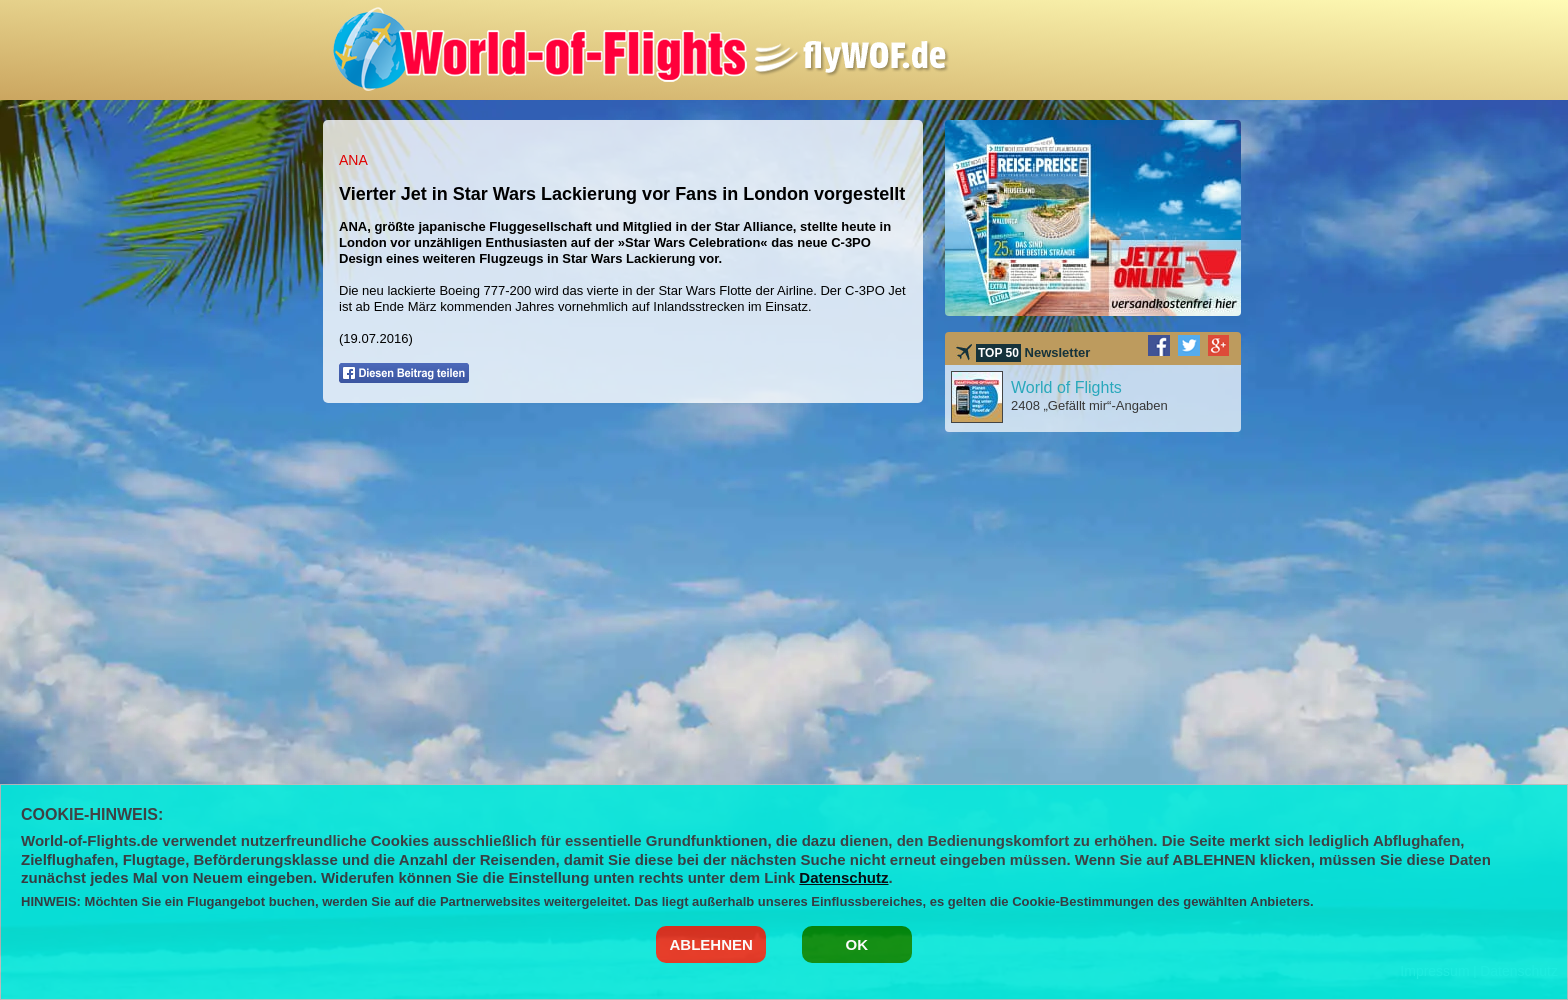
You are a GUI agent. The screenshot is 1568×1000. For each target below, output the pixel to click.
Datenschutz (843, 877)
